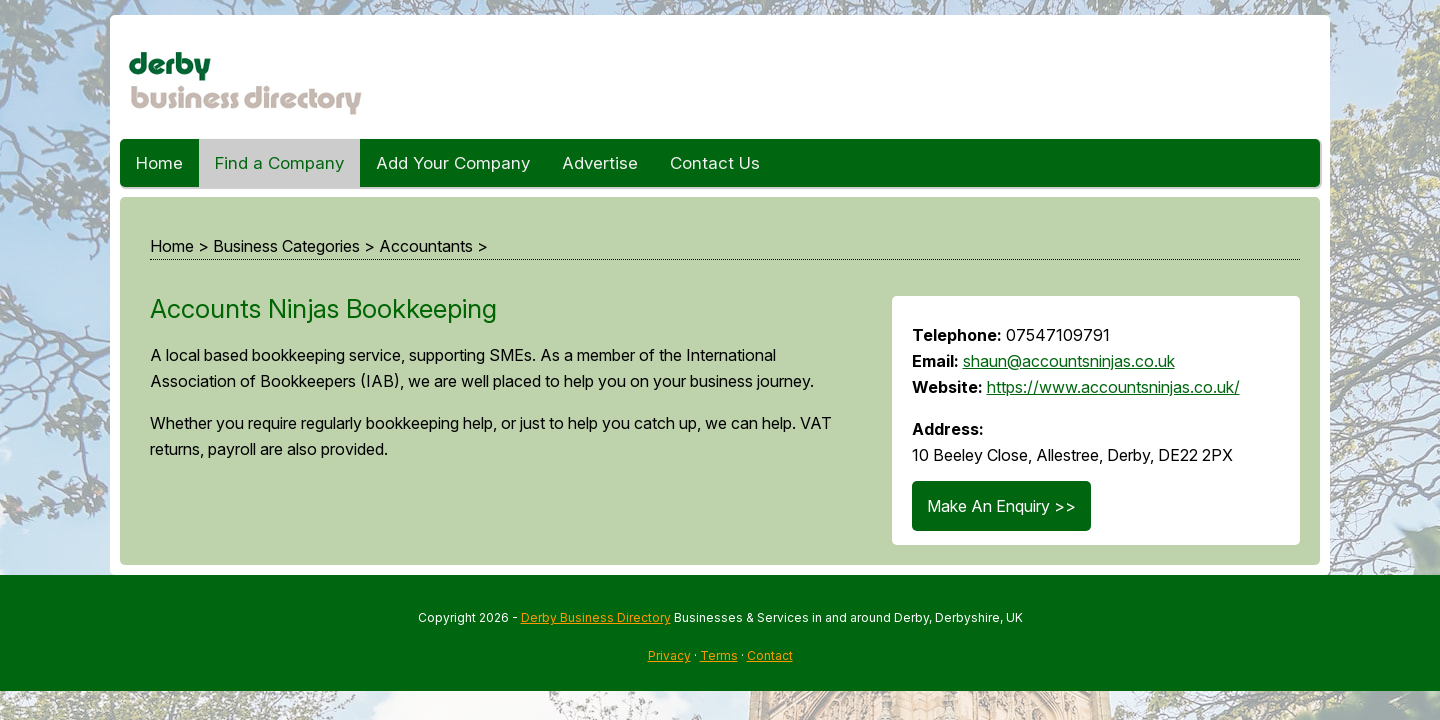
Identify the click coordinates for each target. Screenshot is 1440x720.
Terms (719, 655)
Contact (770, 655)
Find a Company (279, 163)
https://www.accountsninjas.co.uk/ (1113, 387)
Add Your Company (453, 163)
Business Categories (286, 246)
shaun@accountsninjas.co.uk (1069, 361)
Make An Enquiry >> (1001, 506)
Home (159, 163)
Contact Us (715, 163)
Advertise (600, 163)
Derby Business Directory (596, 617)
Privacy (669, 655)
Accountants (426, 246)
